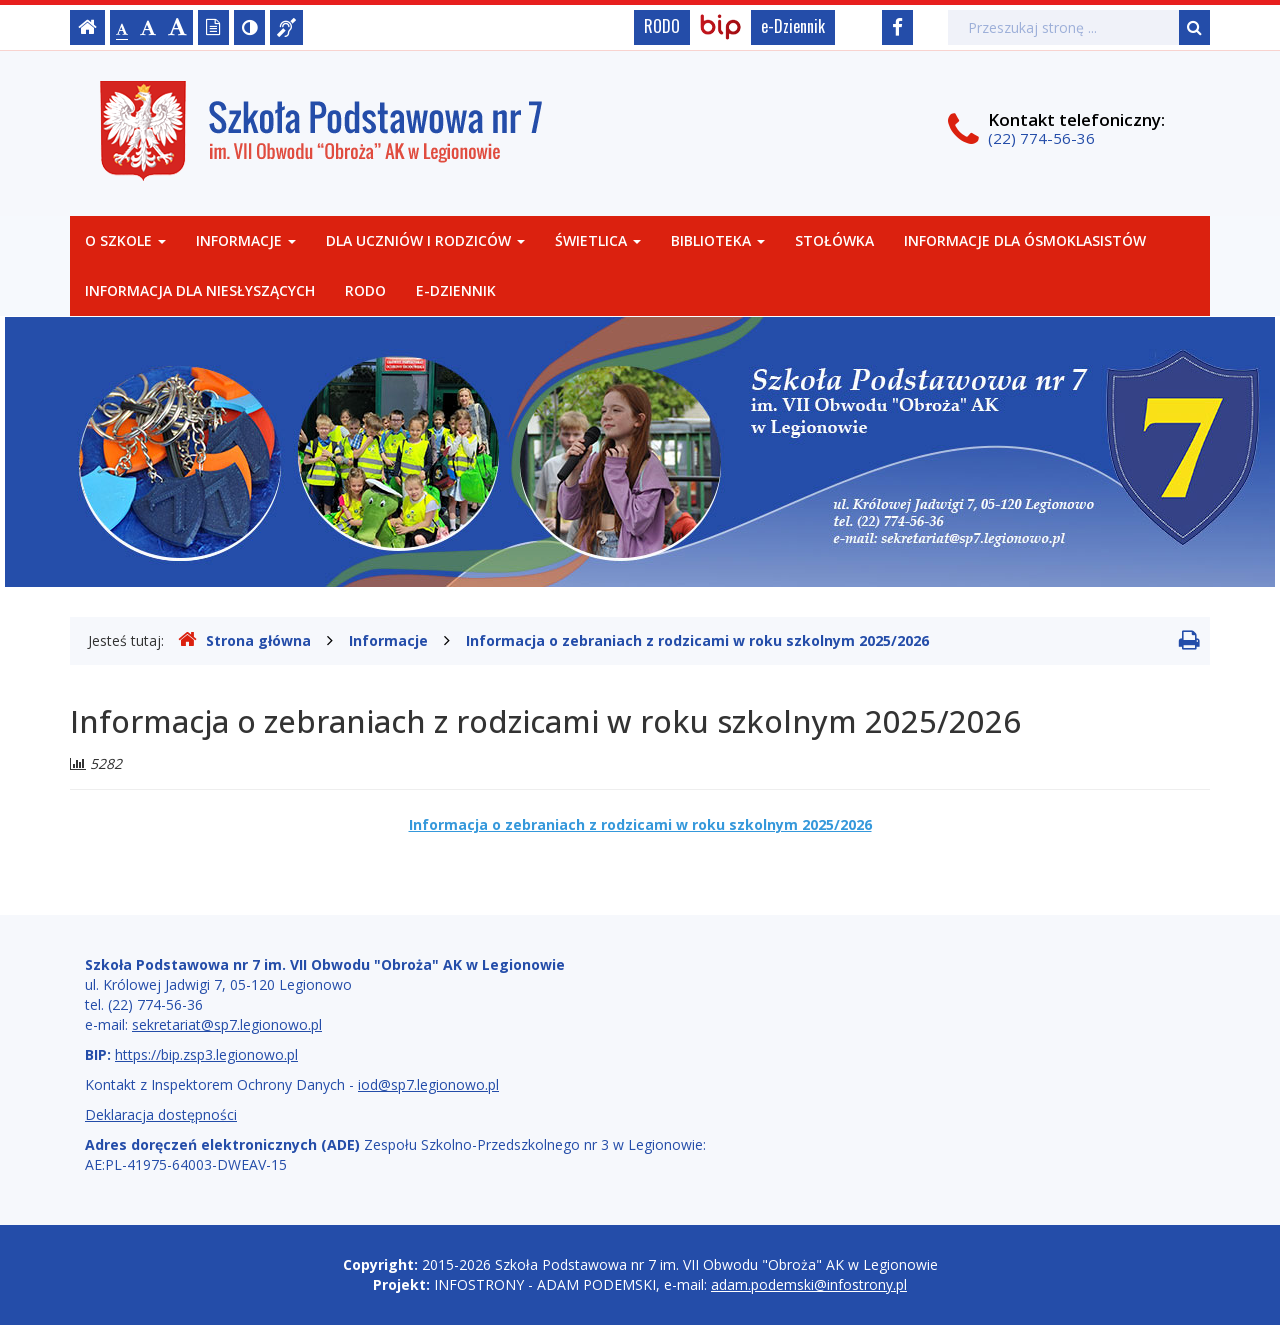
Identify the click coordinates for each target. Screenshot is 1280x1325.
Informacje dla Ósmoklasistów (1025, 240)
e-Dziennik (793, 26)
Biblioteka (718, 240)
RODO (662, 26)
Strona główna (244, 640)
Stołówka (834, 240)
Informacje (246, 240)
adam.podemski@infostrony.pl (809, 1284)
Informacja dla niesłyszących (200, 290)
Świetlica (598, 240)
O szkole (125, 240)
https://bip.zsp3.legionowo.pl (206, 1054)
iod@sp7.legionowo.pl (428, 1084)
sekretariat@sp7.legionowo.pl (227, 1024)
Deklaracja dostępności (161, 1114)
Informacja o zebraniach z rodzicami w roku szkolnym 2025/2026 (697, 640)
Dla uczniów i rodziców (425, 240)
